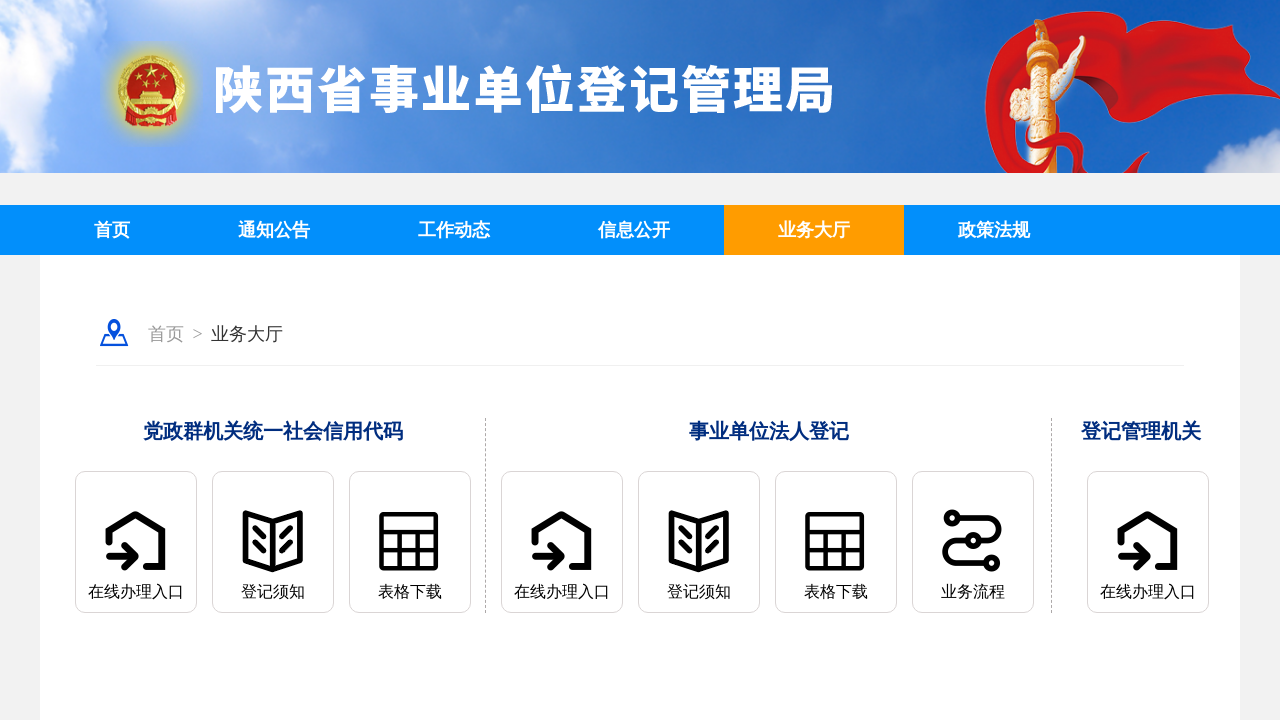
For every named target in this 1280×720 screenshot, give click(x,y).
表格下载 (410, 591)
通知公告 (274, 230)
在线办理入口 (136, 591)
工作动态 (454, 230)
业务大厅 (814, 230)
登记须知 (273, 591)
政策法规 (994, 230)
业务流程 (973, 591)
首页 (112, 230)
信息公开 (634, 230)
